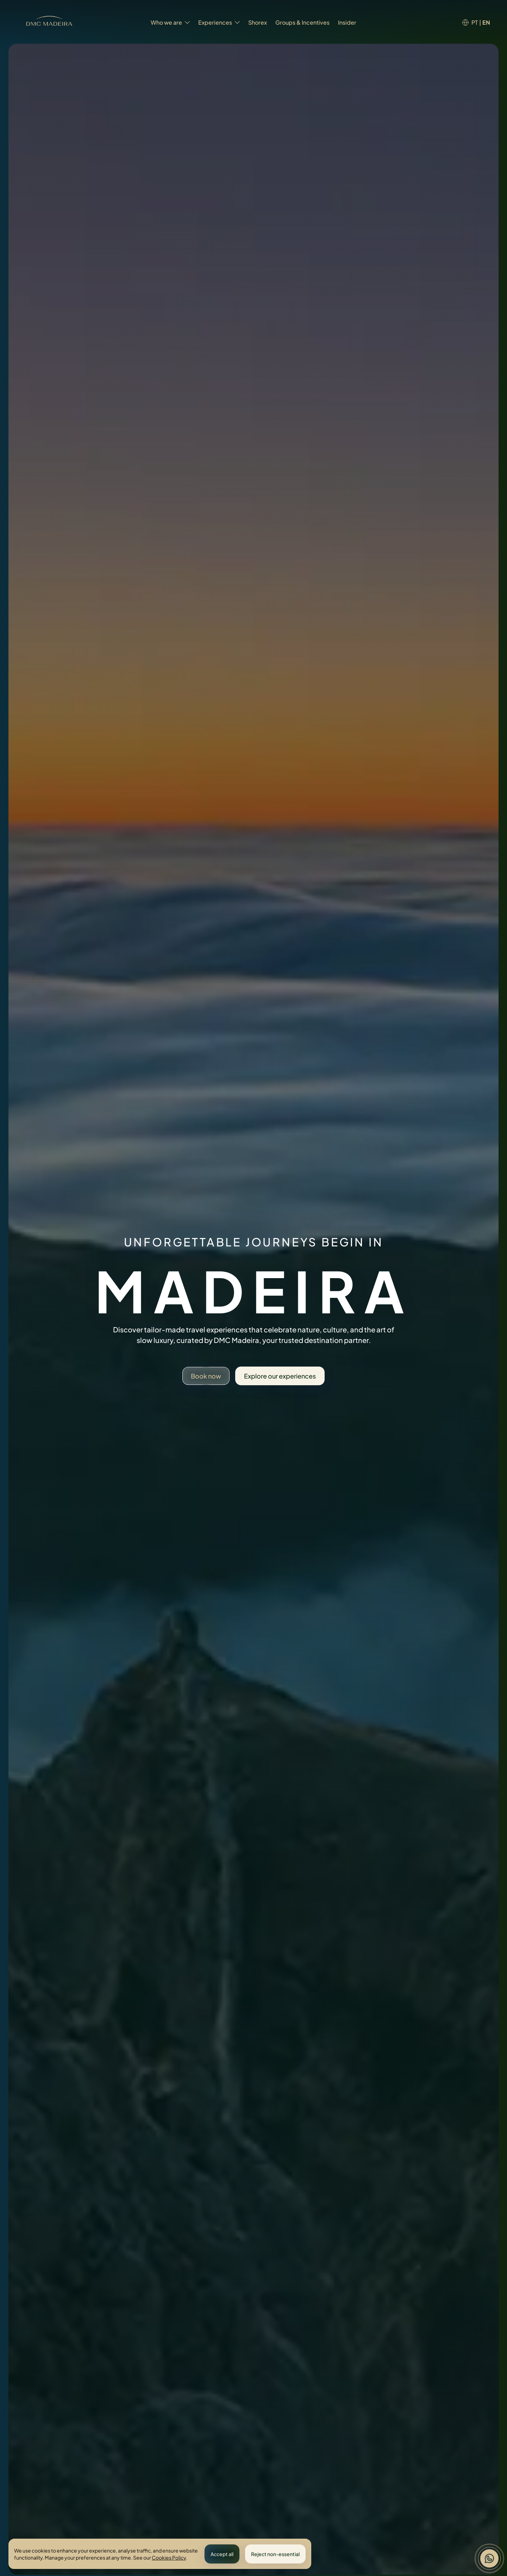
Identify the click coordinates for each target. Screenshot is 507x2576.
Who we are (170, 22)
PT (474, 22)
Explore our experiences (280, 1376)
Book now (206, 1376)
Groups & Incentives (302, 22)
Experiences (219, 22)
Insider (347, 22)
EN (486, 22)
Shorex (257, 22)
